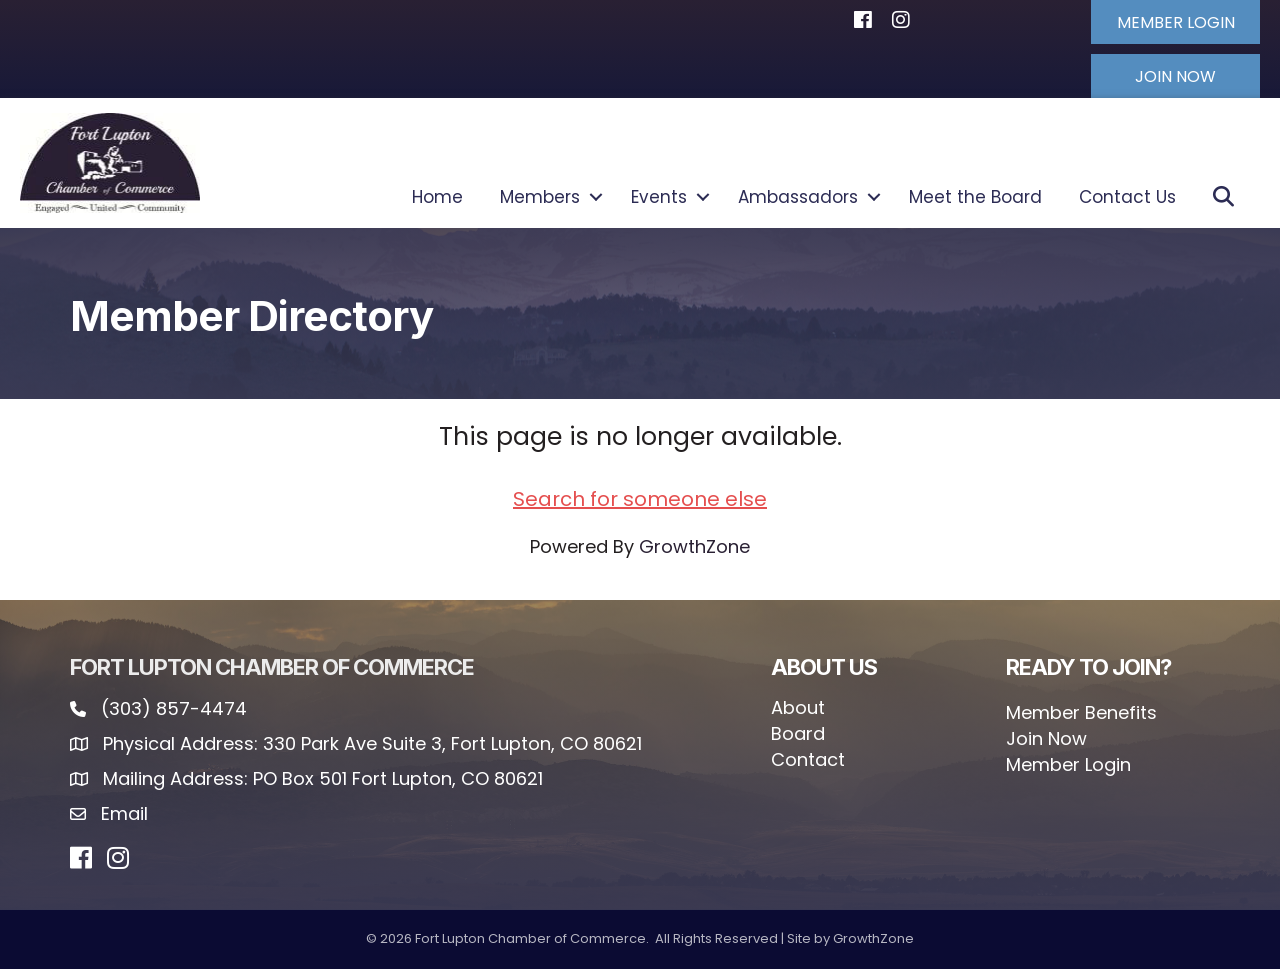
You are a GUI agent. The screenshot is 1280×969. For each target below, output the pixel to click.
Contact (808, 759)
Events (659, 197)
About (798, 707)
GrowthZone (694, 546)
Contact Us (1127, 197)
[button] (1175, 22)
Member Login (1068, 764)
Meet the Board (975, 197)
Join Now (1046, 738)
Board (798, 733)
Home (437, 197)
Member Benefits (1081, 712)
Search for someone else (640, 499)
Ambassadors (798, 197)
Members (540, 197)
